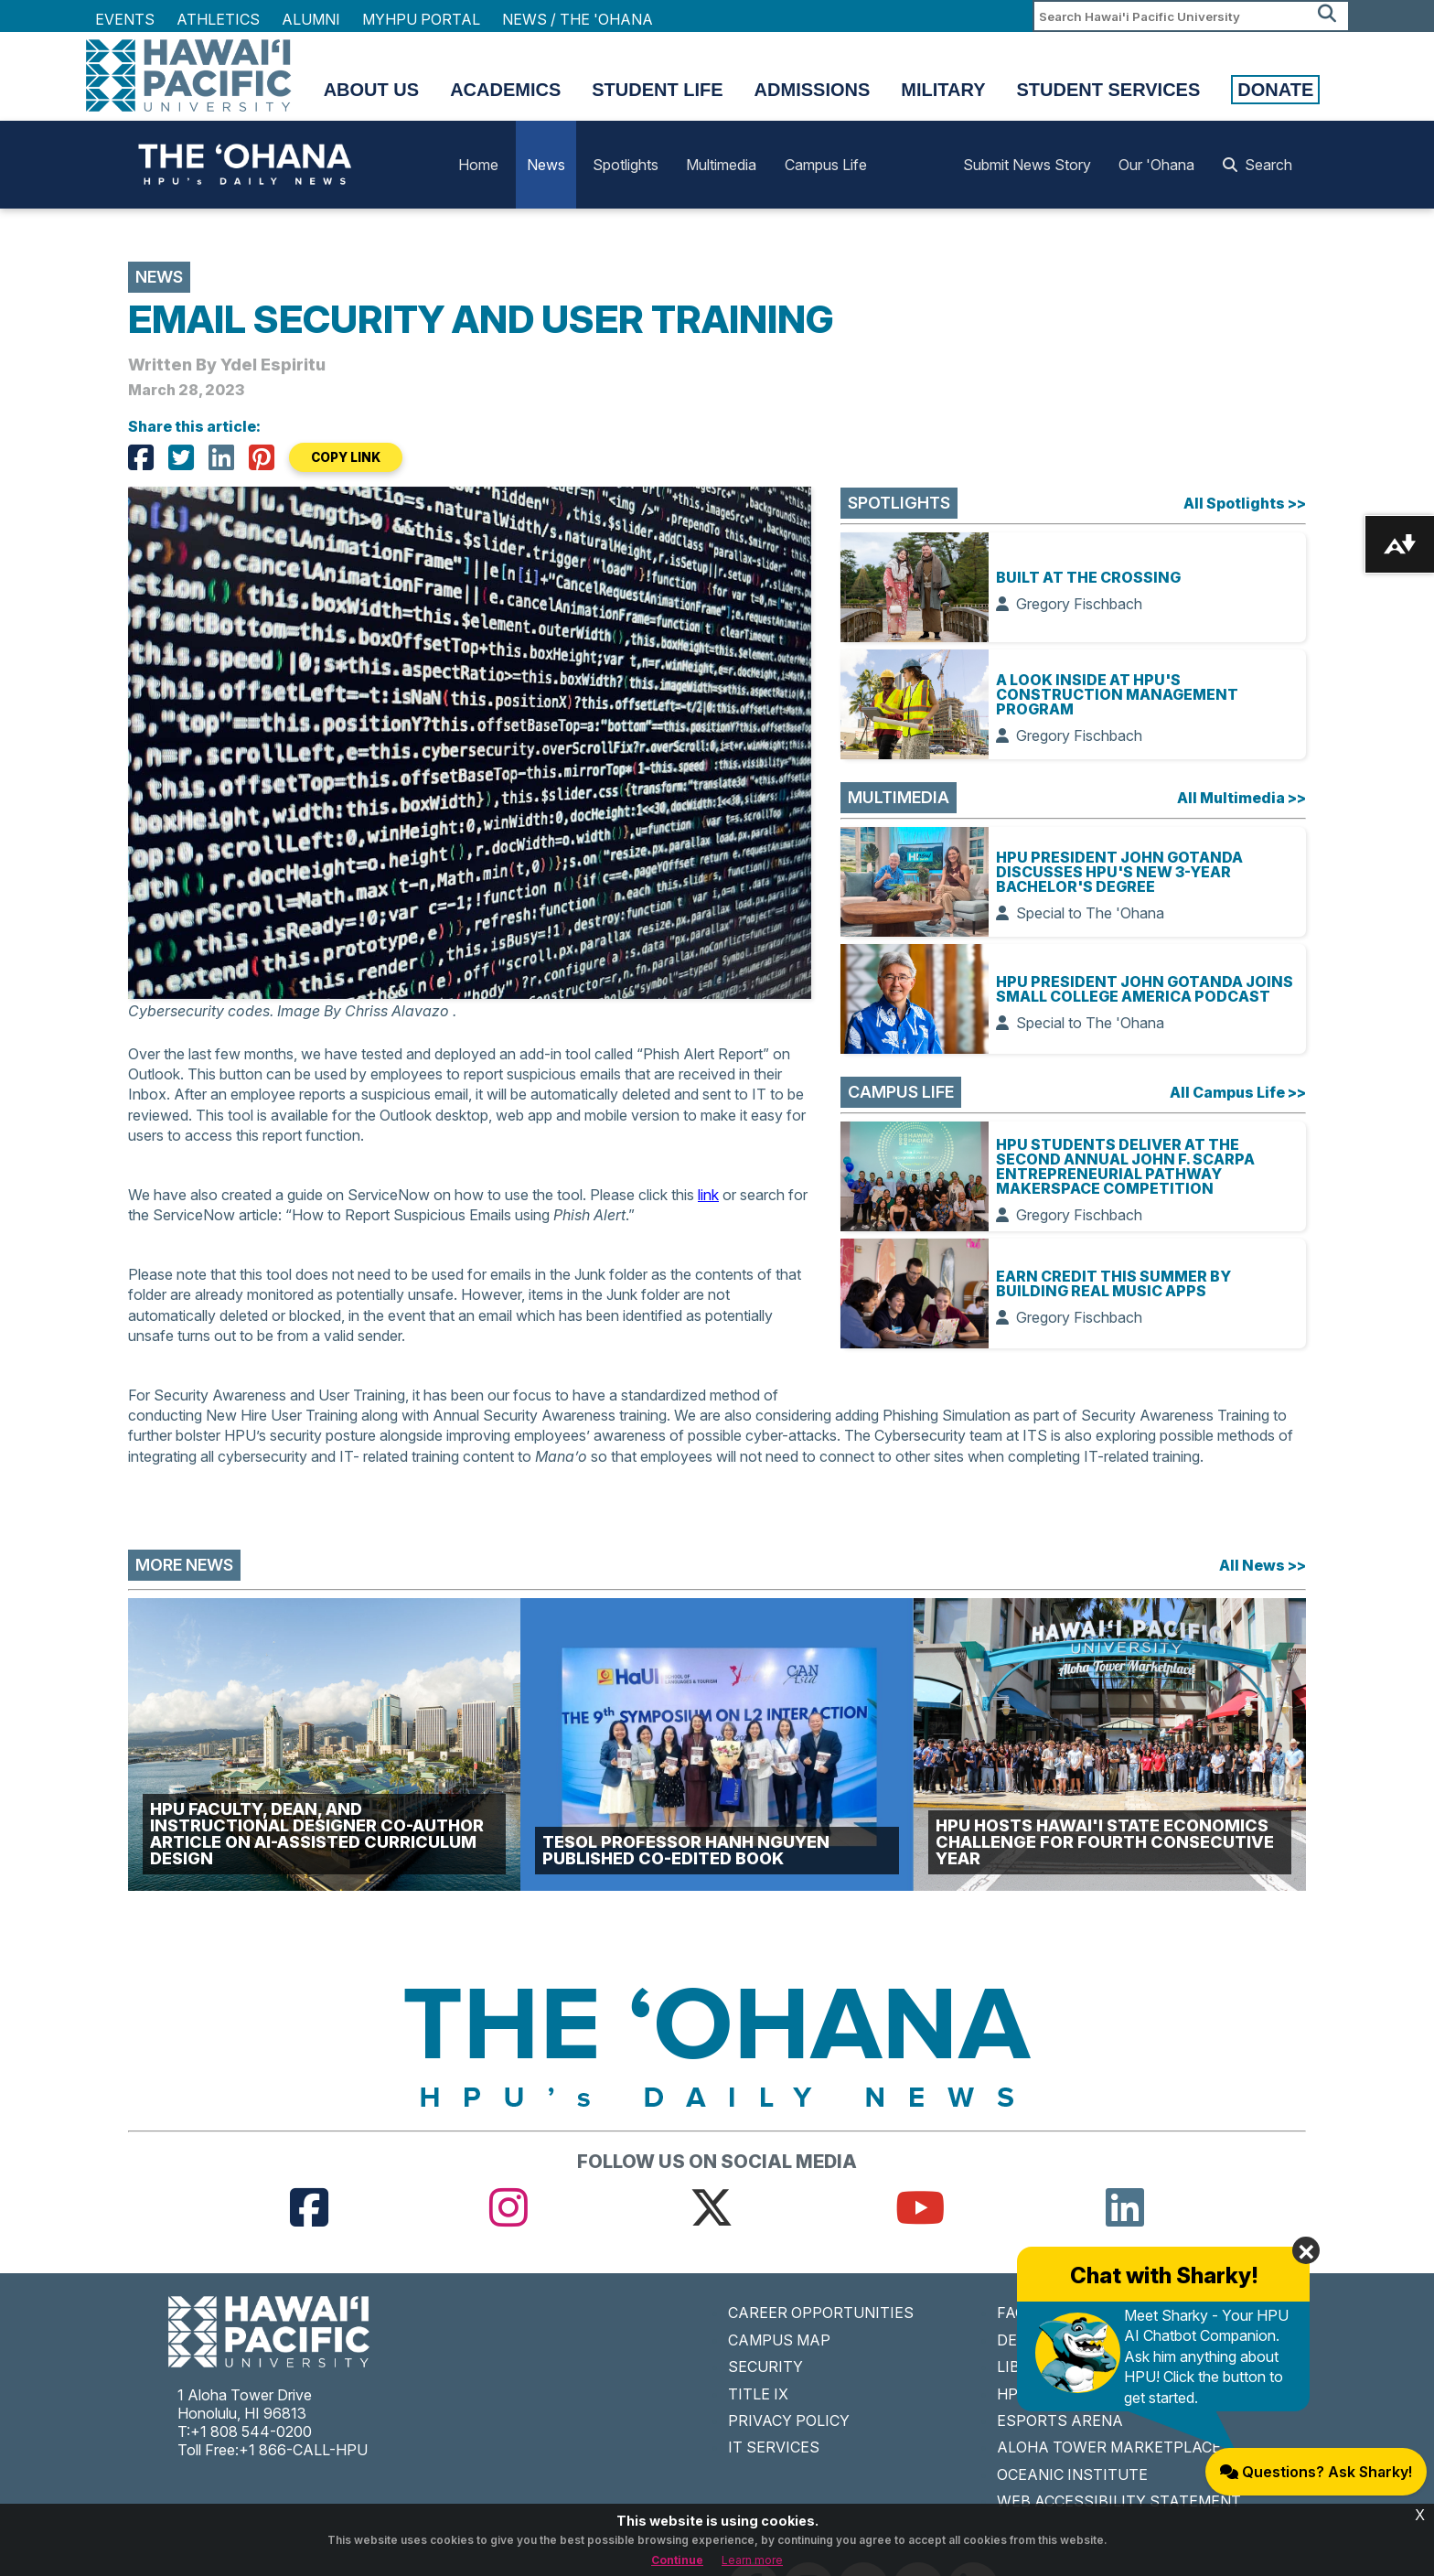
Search (1257, 165)
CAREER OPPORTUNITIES (821, 2312)
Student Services (1109, 90)
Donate (1275, 90)
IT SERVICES (773, 2447)
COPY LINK (345, 457)
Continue (677, 2560)
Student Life (657, 90)
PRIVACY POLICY (789, 2420)
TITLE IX (758, 2394)
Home (478, 165)
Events (125, 19)
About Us (371, 90)
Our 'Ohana (1156, 165)
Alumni (311, 19)
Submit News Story (1027, 165)
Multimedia (721, 165)
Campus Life (826, 165)
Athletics (218, 19)
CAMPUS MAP (779, 2340)
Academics (505, 90)
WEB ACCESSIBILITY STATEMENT (1119, 2501)
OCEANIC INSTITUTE (1072, 2474)
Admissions (812, 90)
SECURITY (765, 2366)
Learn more (752, 2560)
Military (943, 90)
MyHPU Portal (421, 19)
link (708, 1195)
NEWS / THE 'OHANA (577, 19)
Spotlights (625, 165)
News (546, 165)
